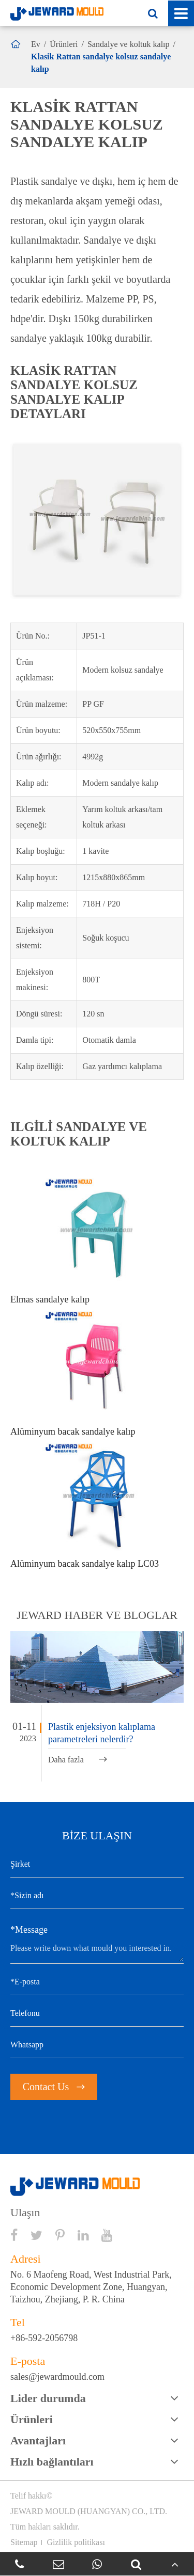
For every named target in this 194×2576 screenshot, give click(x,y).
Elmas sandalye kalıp (49, 1299)
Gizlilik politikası (76, 2542)
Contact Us (54, 2086)
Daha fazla (77, 1759)
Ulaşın (25, 2212)
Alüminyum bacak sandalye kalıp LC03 (84, 1564)
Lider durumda (48, 2398)
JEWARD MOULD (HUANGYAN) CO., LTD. (88, 2511)
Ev (35, 44)
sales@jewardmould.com (57, 2377)
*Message (29, 1930)
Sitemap (23, 2542)
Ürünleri (64, 44)
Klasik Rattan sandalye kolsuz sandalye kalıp (101, 62)
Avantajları (38, 2440)
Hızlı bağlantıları (52, 2461)
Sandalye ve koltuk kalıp (128, 44)
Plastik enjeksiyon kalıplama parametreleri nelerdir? (101, 1733)
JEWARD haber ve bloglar (97, 1615)
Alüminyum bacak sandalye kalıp (72, 1431)
